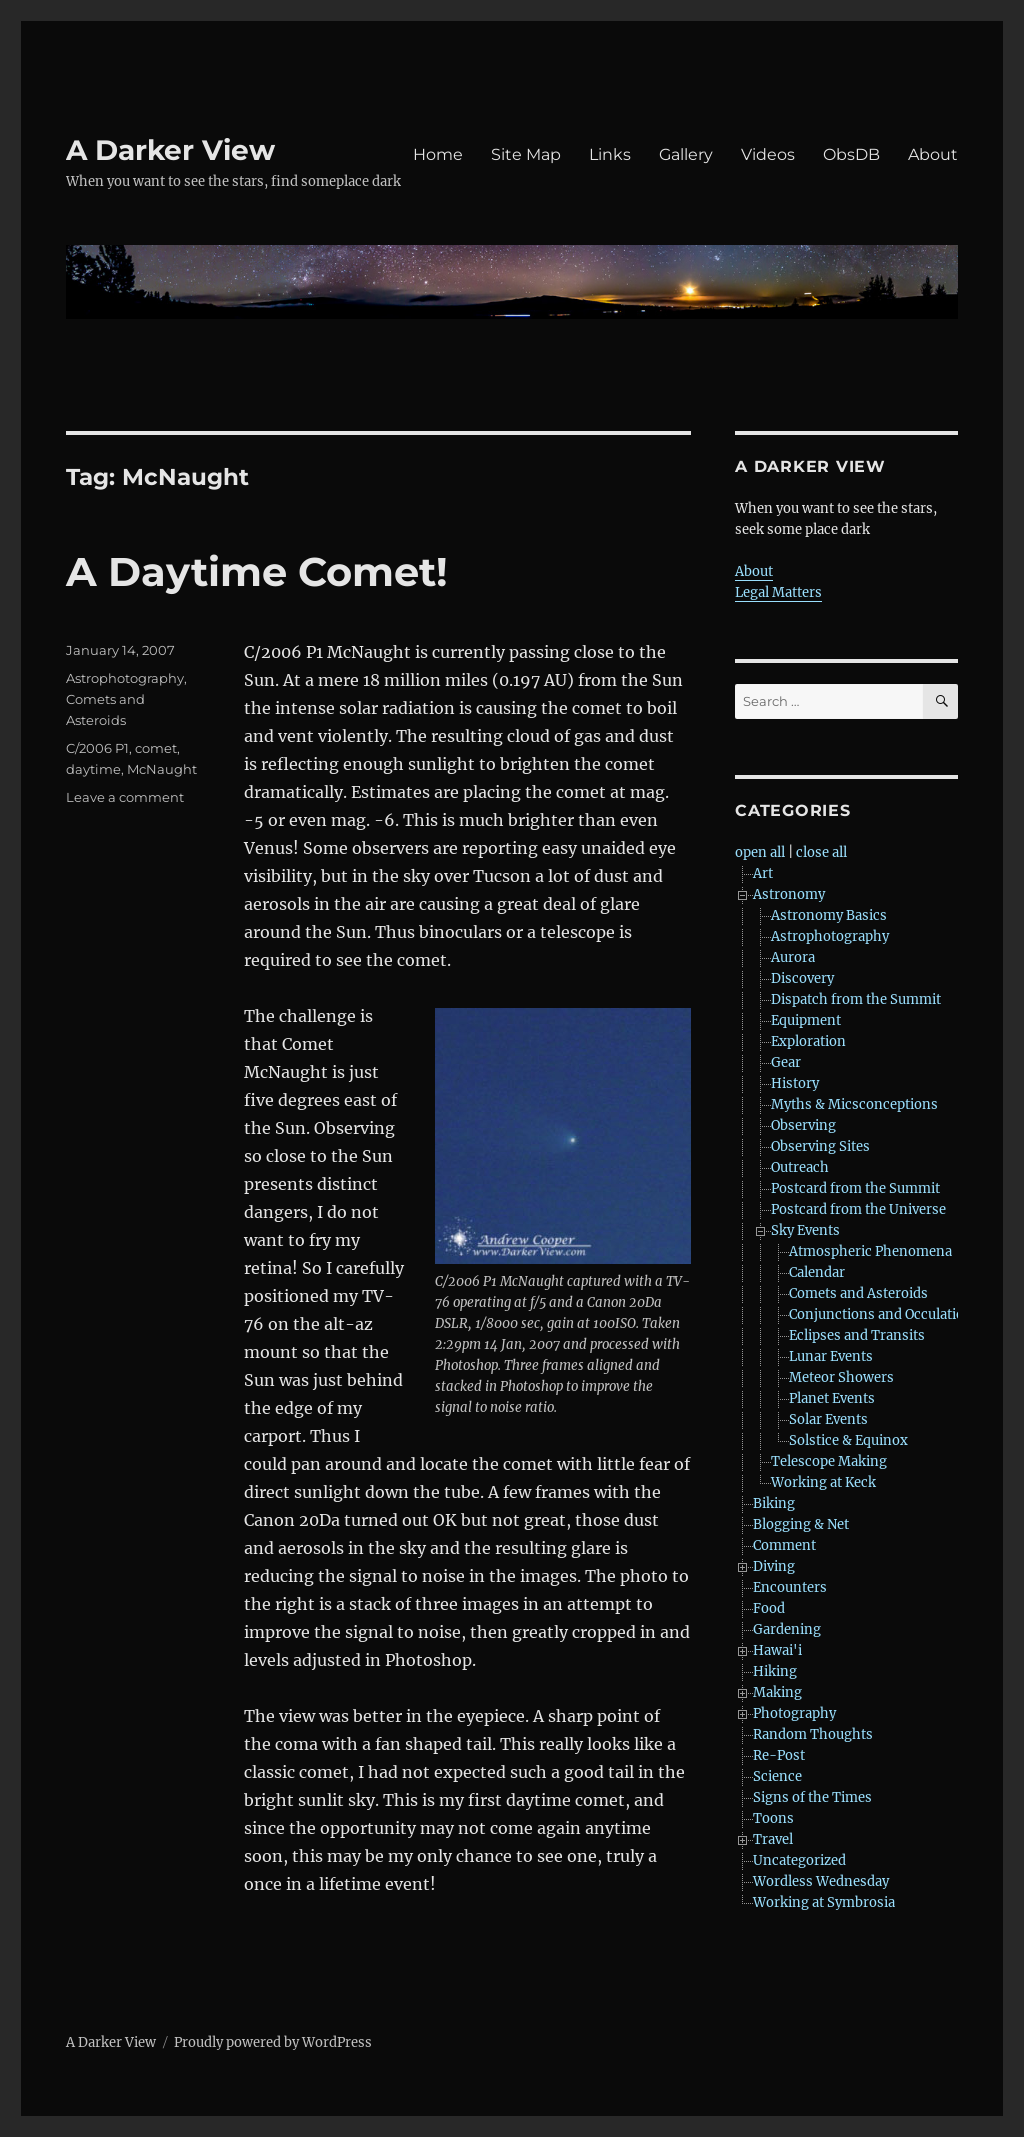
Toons (773, 1818)
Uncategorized (799, 1860)
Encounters (790, 1587)
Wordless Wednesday (821, 1881)
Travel (773, 1839)
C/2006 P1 (97, 748)
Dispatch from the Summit (856, 999)
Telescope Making (829, 1461)
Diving (774, 1566)
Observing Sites (820, 1146)
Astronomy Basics (829, 915)
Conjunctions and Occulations (884, 1314)
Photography (794, 1713)
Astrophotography (125, 678)
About (933, 154)
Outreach (800, 1167)
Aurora (793, 957)
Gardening (787, 1629)
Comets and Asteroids (858, 1293)
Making (777, 1692)
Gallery (686, 154)
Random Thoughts (813, 1734)
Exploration (808, 1041)
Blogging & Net (801, 1524)
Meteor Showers (841, 1377)
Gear (786, 1062)
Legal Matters (778, 592)
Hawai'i (777, 1650)
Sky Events (805, 1230)
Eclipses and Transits (857, 1335)
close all (821, 852)
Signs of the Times (812, 1797)
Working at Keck (823, 1482)
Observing (803, 1125)
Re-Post (779, 1755)
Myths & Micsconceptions (854, 1104)
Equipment (806, 1020)
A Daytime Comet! (257, 571)
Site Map (526, 154)
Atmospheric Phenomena (870, 1251)
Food (769, 1608)
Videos (768, 154)
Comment (784, 1545)
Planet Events (832, 1398)
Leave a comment (125, 797)
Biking (774, 1503)
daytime (93, 769)
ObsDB (851, 154)
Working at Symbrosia (824, 1902)
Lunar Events (831, 1356)
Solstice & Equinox (848, 1440)
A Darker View (170, 150)
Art (763, 873)
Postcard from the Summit (855, 1188)
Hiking (775, 1671)
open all (760, 852)
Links (610, 154)
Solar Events (828, 1419)
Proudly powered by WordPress (273, 2042)
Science (777, 1776)
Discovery (802, 978)
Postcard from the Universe (858, 1209)
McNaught (162, 769)
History (795, 1083)
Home (438, 154)
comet (156, 748)
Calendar (817, 1272)
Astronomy (789, 894)
